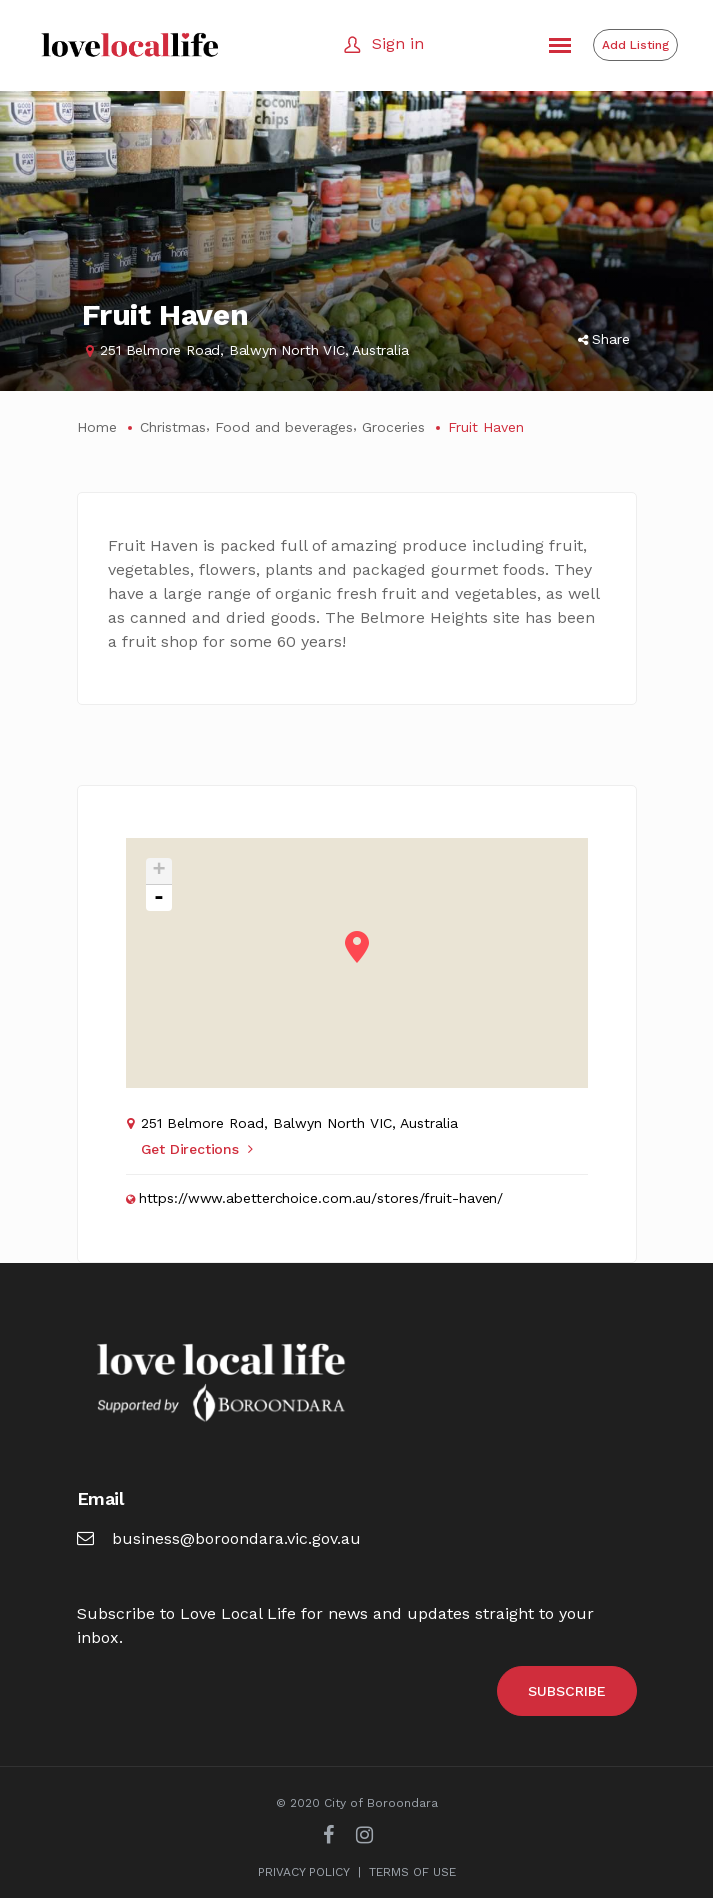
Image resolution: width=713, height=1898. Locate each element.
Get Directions (197, 1149)
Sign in (398, 43)
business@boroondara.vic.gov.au (219, 1538)
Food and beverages (284, 427)
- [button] (159, 898)
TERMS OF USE (412, 1872)
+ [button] (158, 871)
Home (97, 427)
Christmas (173, 427)
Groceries (393, 427)
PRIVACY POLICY (304, 1872)
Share (604, 339)
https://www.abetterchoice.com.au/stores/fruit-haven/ (321, 1198)
